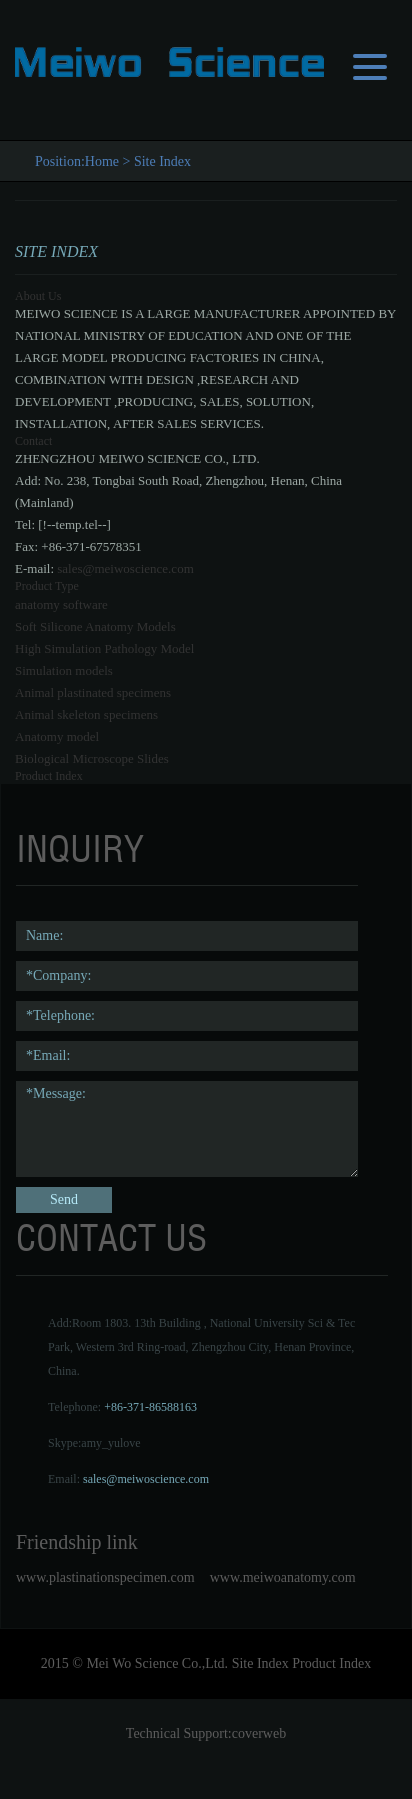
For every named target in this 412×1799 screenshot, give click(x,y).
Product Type (47, 586)
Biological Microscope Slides (92, 758)
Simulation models (64, 670)
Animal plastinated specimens (93, 692)
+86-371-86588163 (150, 1407)
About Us (38, 296)
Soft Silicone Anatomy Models (95, 626)
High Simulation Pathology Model (104, 648)
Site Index (162, 161)
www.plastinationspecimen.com (105, 1577)
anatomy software (61, 604)
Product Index (49, 776)
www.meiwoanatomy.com (283, 1577)
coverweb (259, 1733)
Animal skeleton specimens (86, 714)
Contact (33, 441)
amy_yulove (110, 1443)
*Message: (187, 1129)
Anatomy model (57, 736)
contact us (111, 1238)
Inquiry (80, 849)
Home (102, 161)
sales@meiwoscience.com (125, 568)
